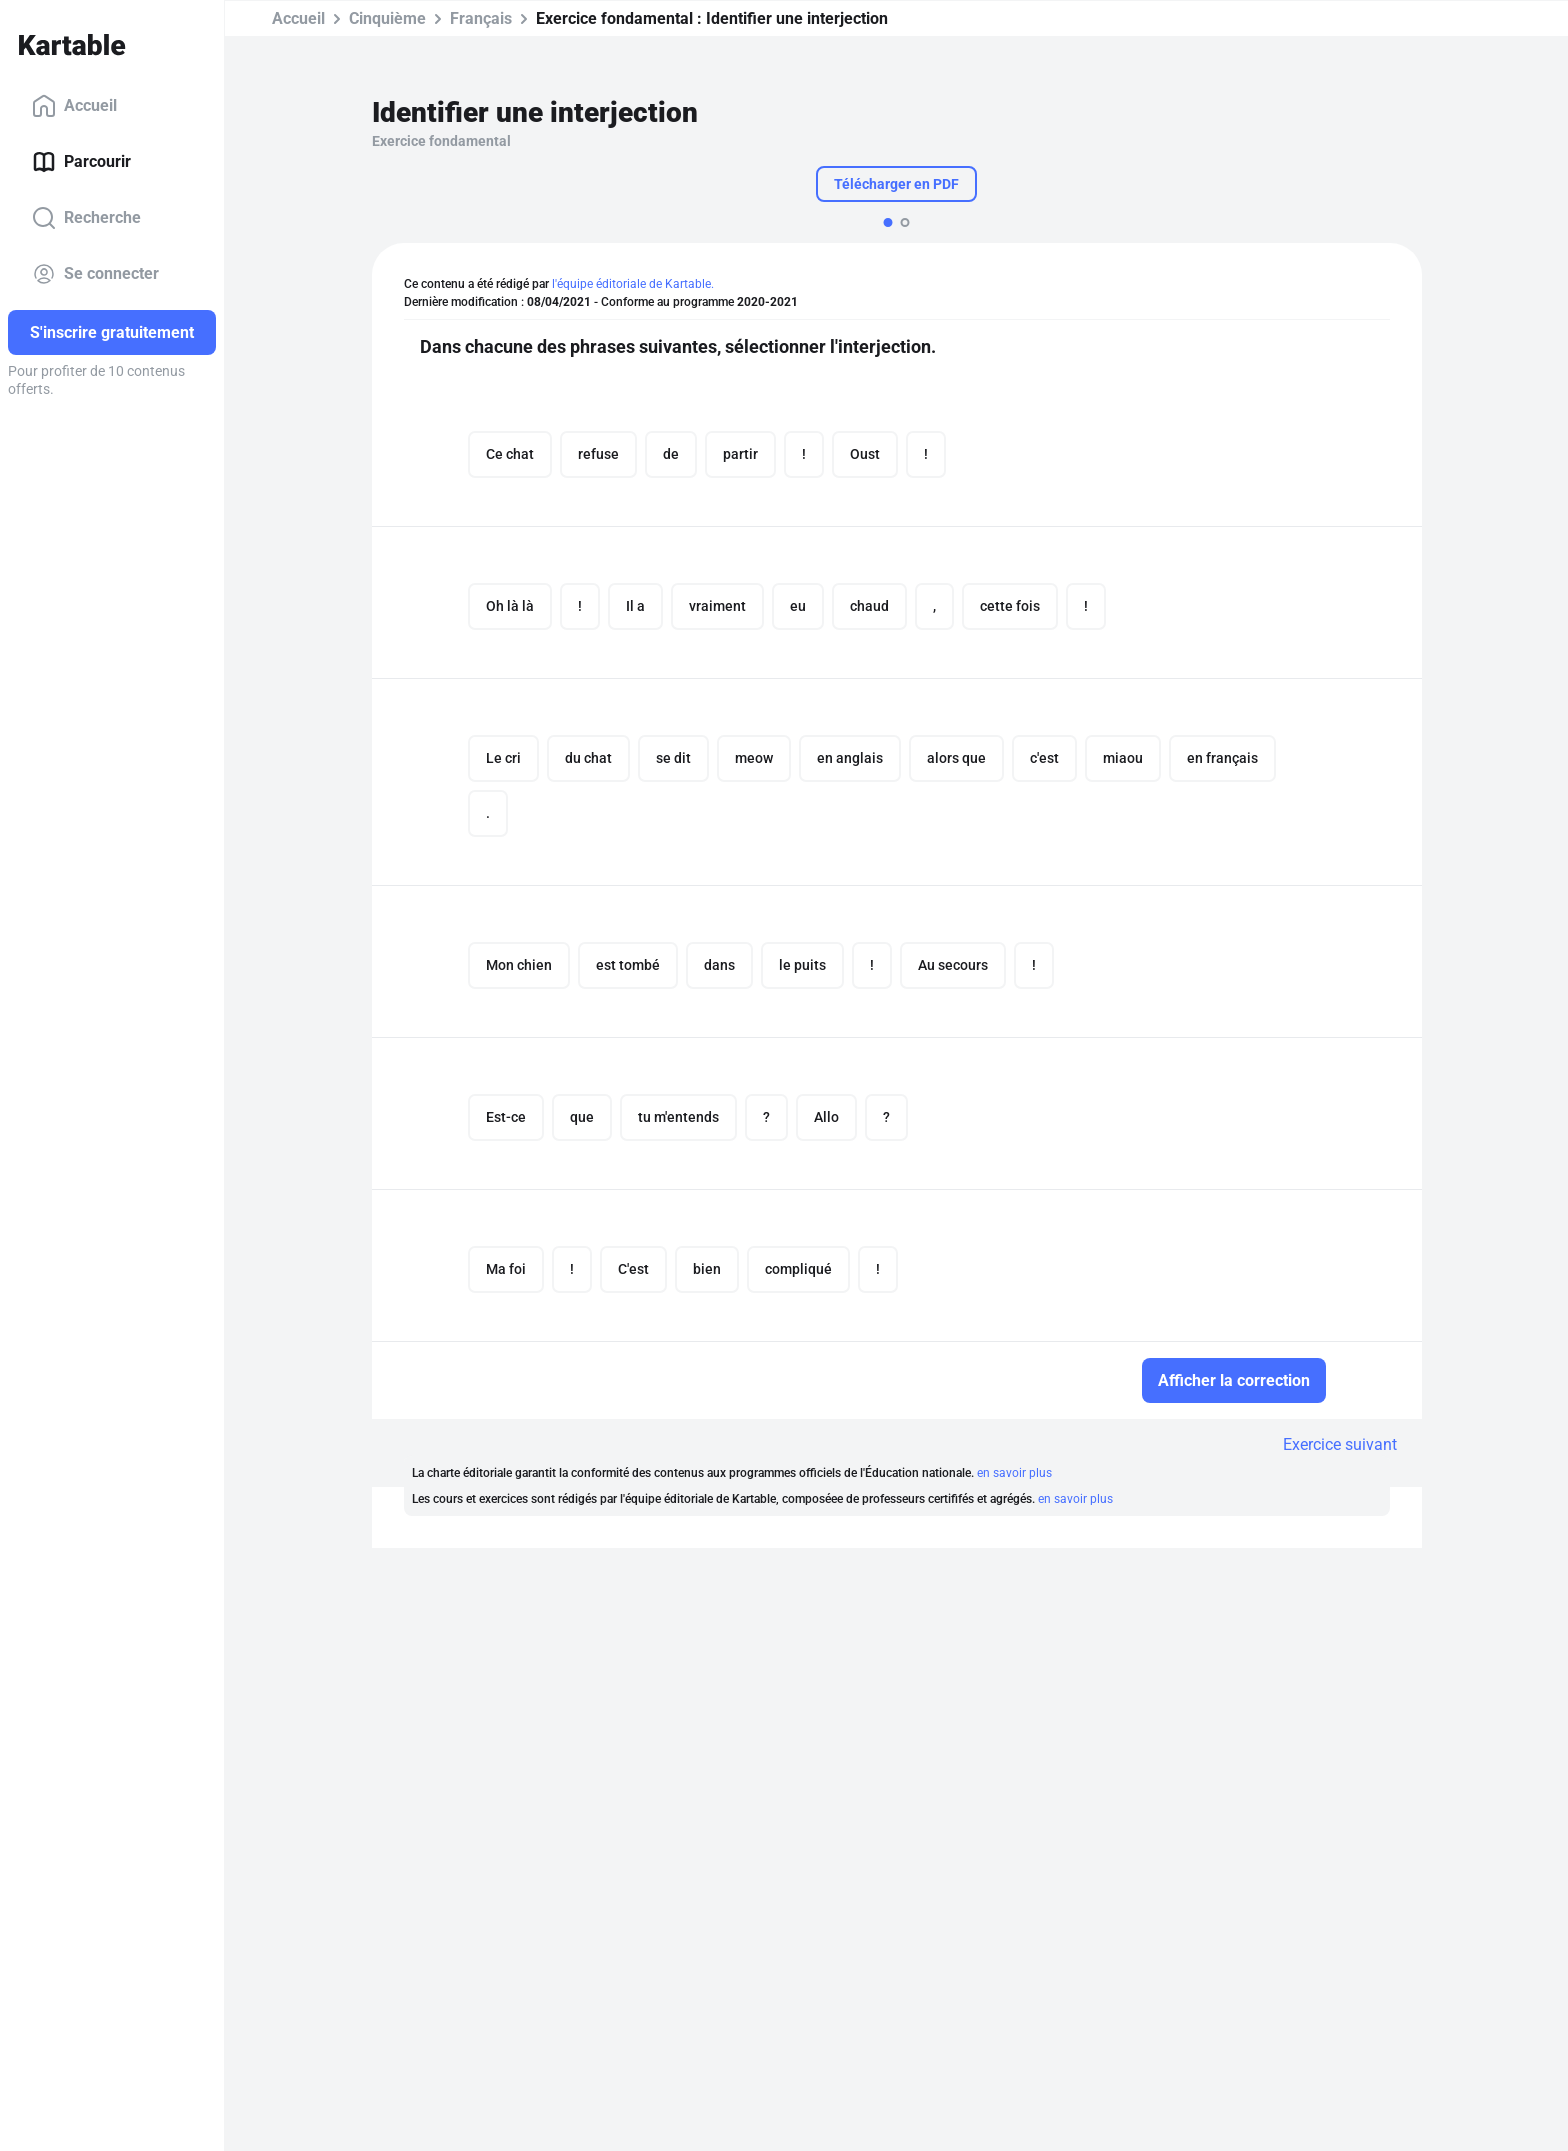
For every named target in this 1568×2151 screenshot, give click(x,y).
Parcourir (81, 162)
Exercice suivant (1340, 1444)
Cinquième (387, 18)
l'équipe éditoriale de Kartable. (633, 284)
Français (481, 18)
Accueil (74, 106)
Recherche (86, 218)
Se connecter (95, 274)
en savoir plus (1014, 1473)
